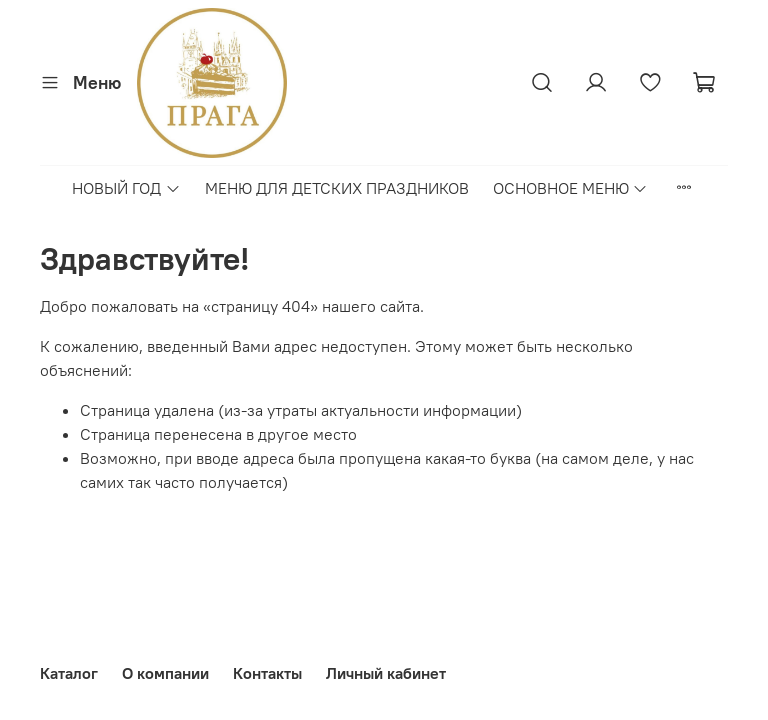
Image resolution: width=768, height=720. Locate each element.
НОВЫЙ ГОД (126, 188)
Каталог (69, 673)
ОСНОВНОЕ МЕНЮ (570, 188)
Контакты (267, 673)
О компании (165, 673)
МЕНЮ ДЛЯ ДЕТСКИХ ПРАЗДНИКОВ (337, 188)
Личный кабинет (386, 673)
